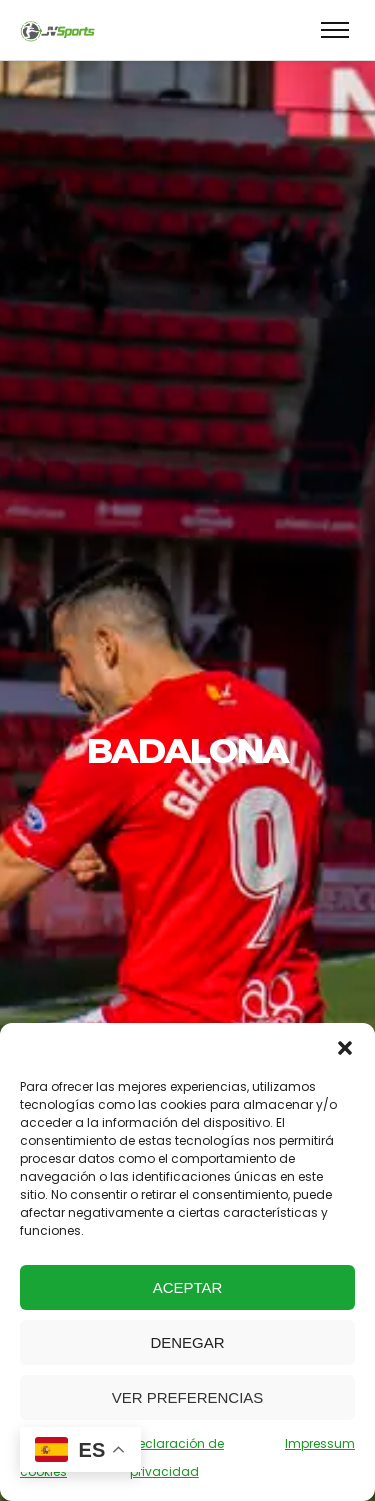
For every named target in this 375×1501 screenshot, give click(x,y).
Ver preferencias (188, 1397)
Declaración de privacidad (177, 1457)
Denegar (187, 1342)
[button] (345, 1048)
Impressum (320, 1443)
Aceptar (188, 1287)
